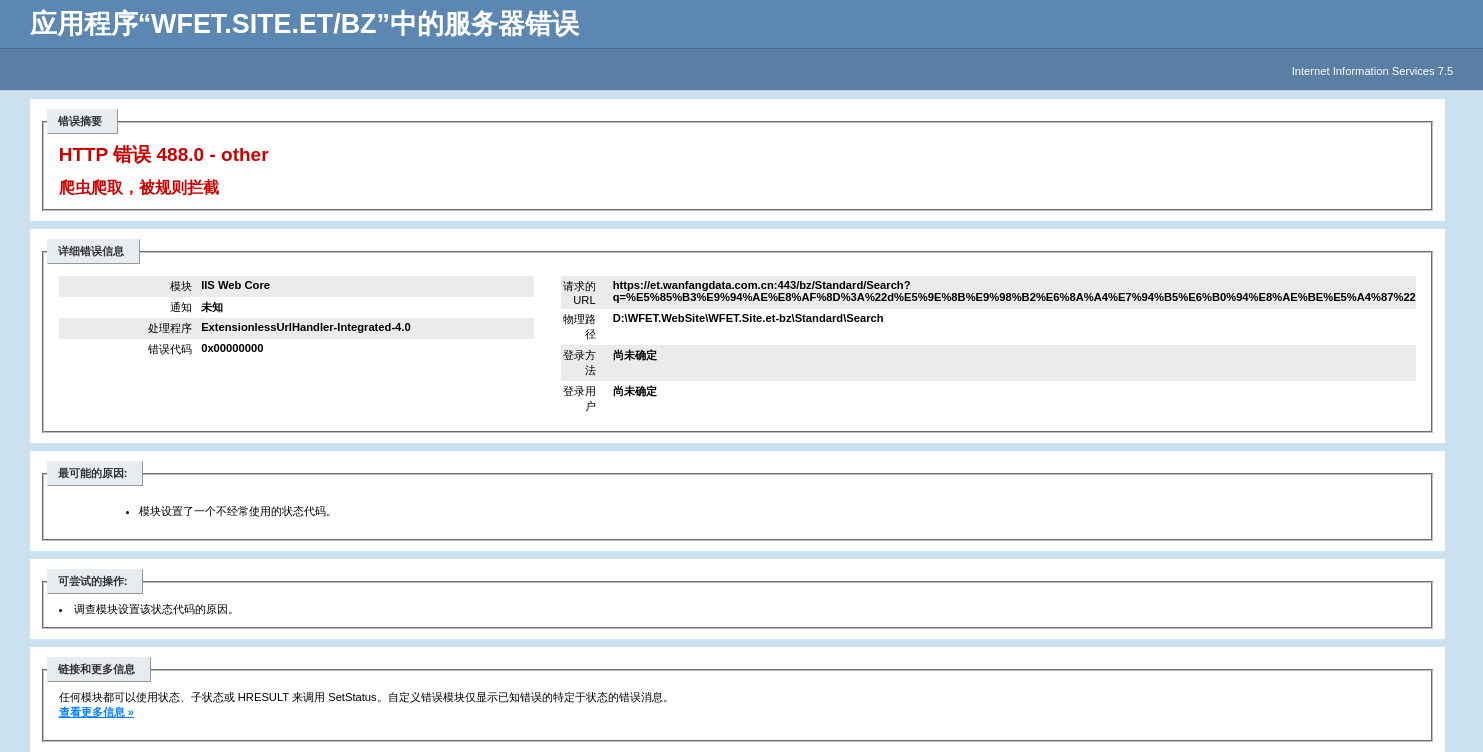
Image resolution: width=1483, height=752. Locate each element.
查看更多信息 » (96, 712)
